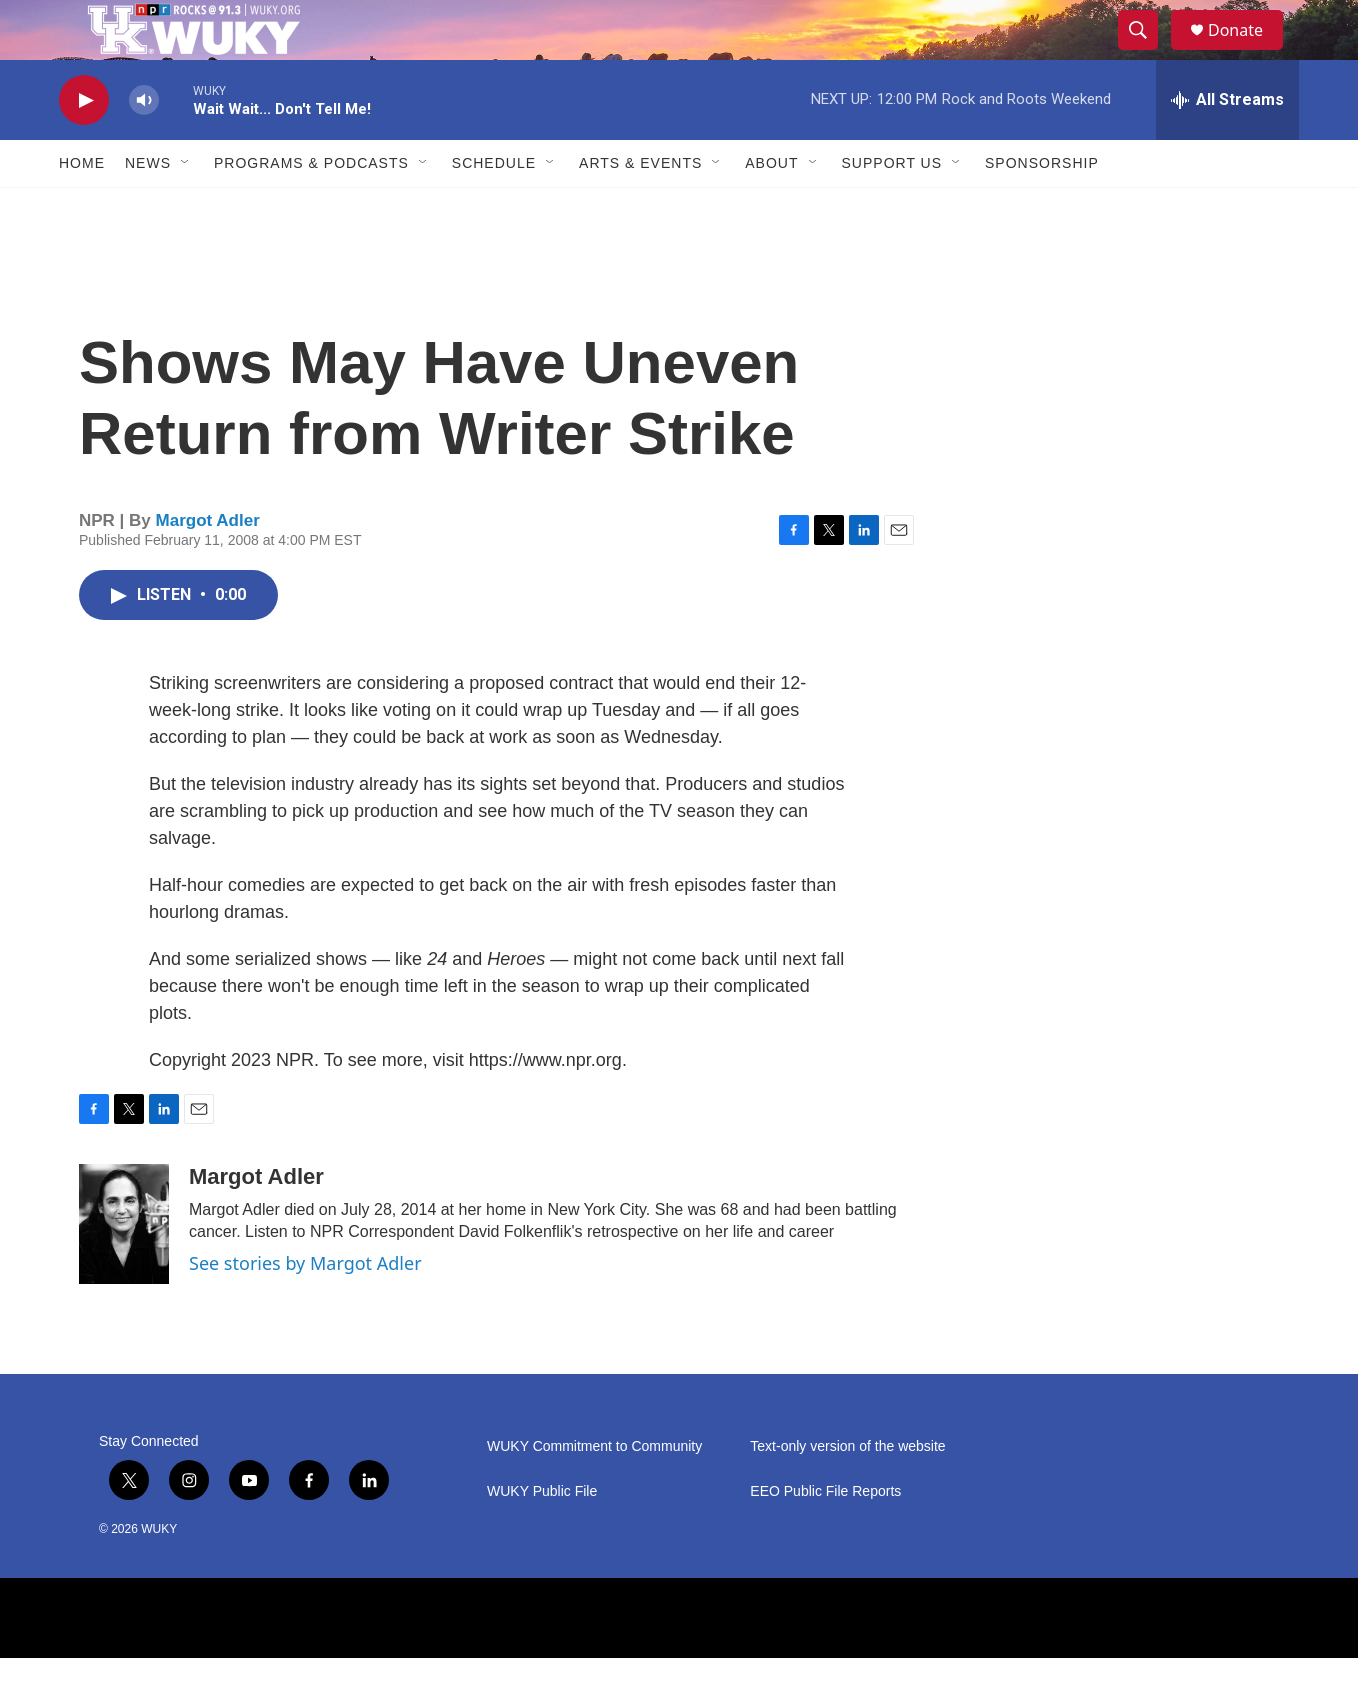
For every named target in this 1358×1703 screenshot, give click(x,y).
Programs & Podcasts (311, 208)
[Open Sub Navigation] (186, 208)
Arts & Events (640, 208)
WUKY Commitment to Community (594, 1491)
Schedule (494, 208)
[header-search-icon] (1147, 53)
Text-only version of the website (847, 1491)
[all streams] (1227, 145)
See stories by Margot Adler (305, 1308)
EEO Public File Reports (825, 1536)
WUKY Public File (542, 1536)
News (148, 208)
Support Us (892, 208)
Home (82, 208)
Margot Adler (208, 565)
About (771, 208)
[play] (84, 145)
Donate (1248, 52)
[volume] (144, 145)
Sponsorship (1042, 208)
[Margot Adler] (124, 1269)
